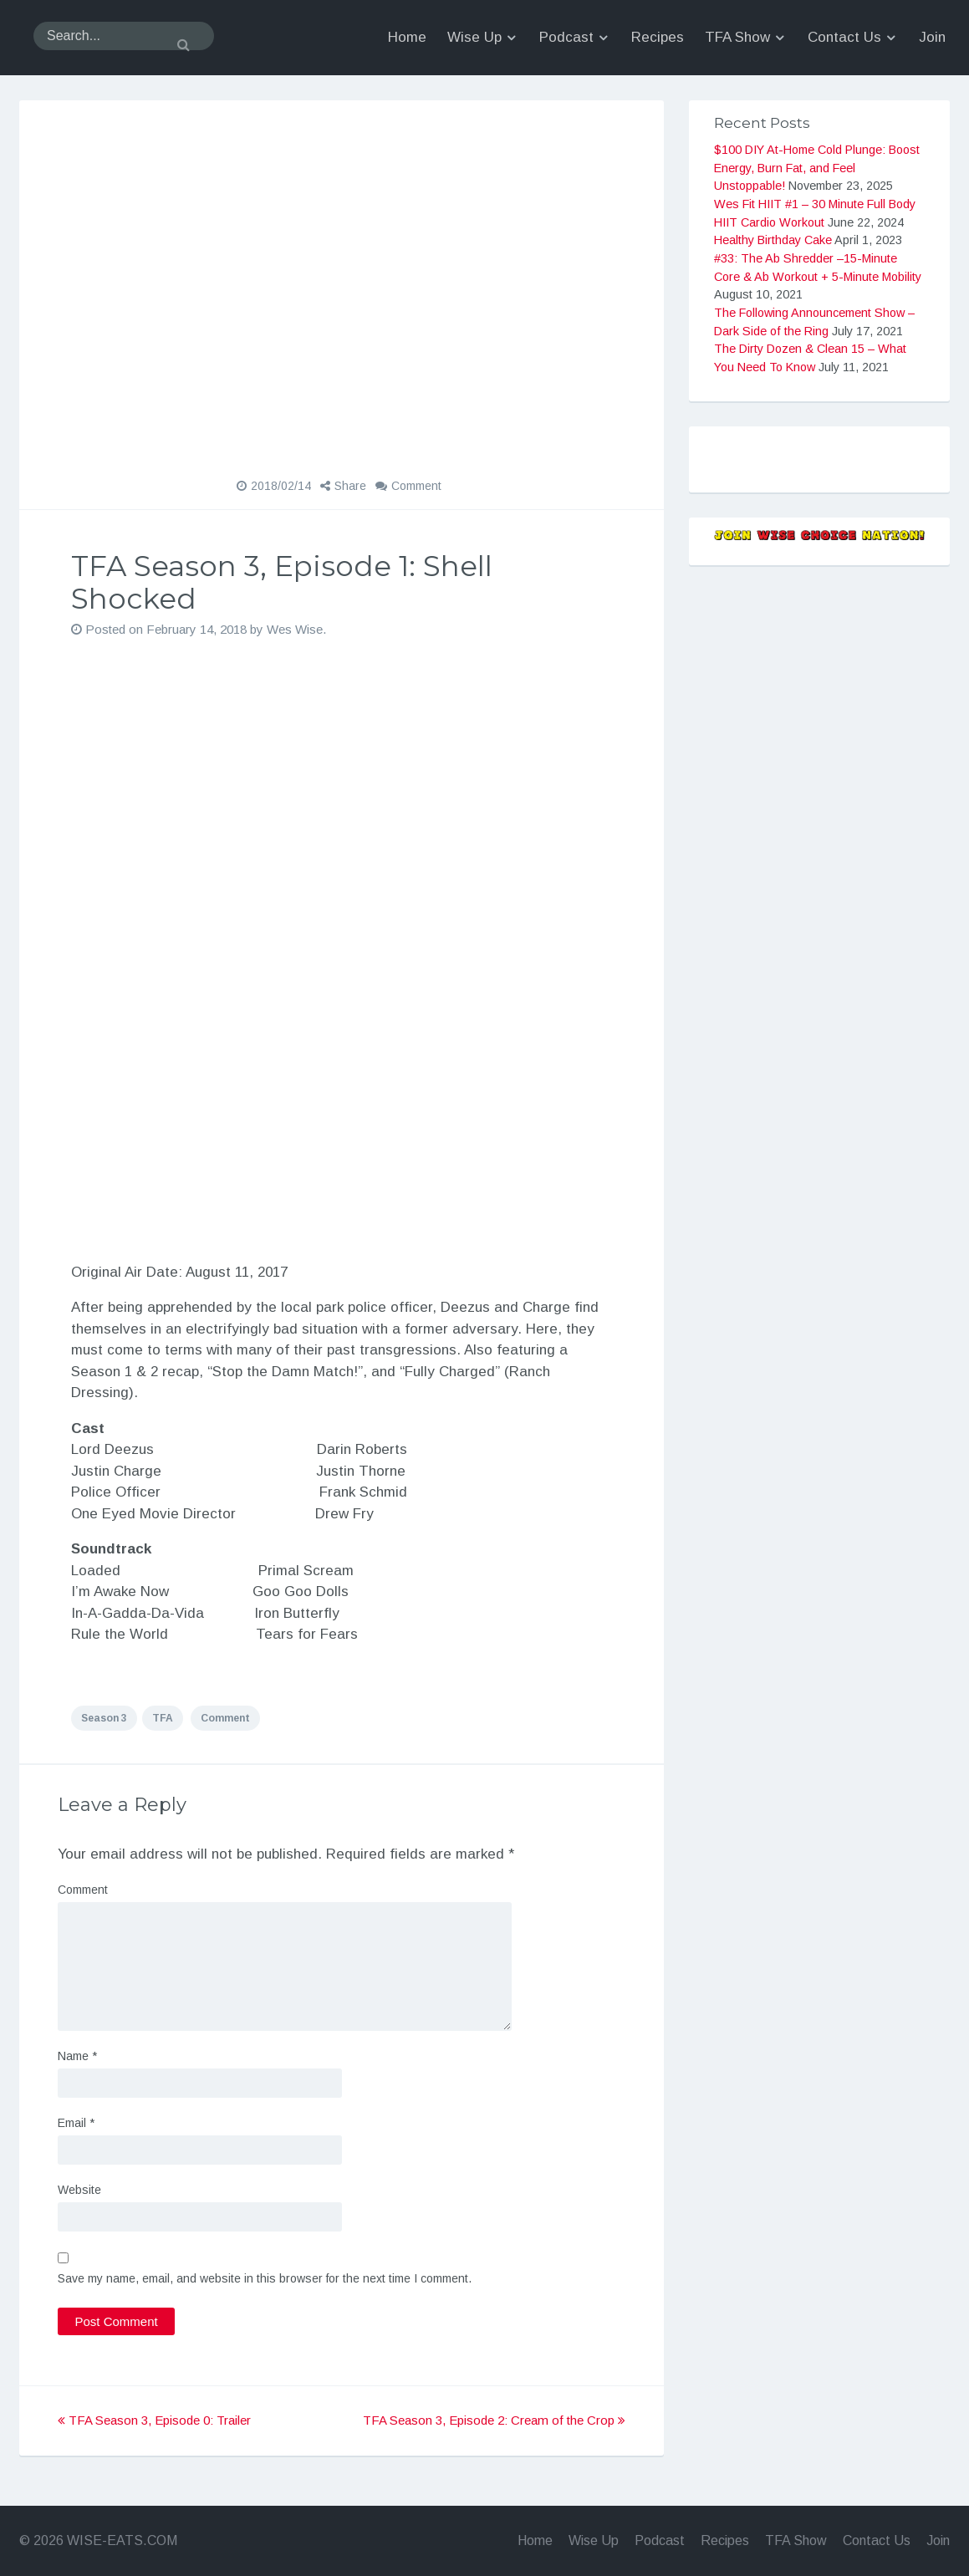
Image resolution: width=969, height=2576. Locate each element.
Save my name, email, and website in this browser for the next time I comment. (265, 2278)
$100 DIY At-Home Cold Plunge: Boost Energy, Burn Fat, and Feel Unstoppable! (817, 167)
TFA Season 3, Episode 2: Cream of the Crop (494, 2420)
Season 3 (104, 1718)
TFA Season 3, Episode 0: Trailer (154, 2420)
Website (79, 2189)
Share (350, 485)
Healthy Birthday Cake (773, 240)
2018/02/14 (281, 485)
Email (76, 2123)
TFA (162, 1718)
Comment (416, 485)
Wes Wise (295, 629)
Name (77, 2056)
